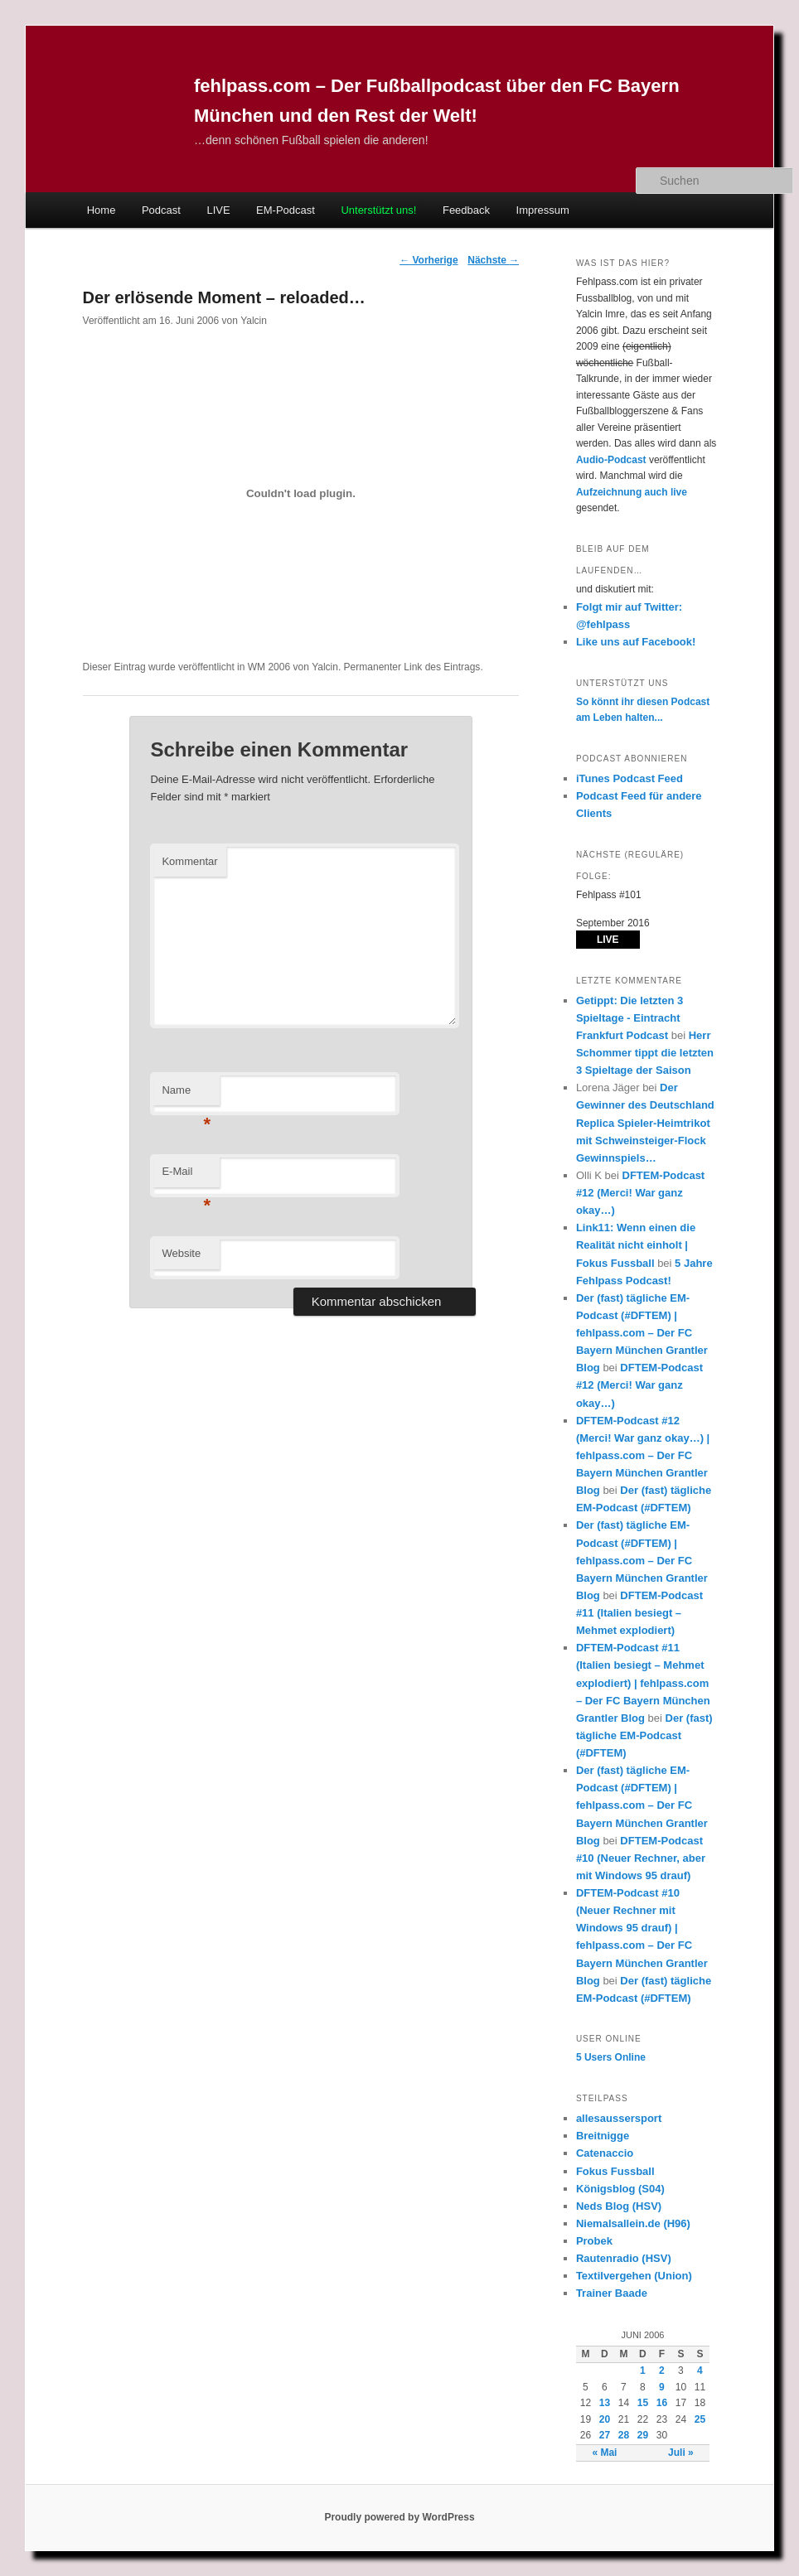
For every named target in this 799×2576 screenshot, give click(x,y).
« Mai (604, 2452)
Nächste (493, 260)
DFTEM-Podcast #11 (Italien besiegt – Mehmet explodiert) (639, 1612)
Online (611, 2057)
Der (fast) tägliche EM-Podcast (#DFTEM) (644, 1735)
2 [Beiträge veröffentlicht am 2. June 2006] (662, 2370)
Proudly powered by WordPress (399, 2517)
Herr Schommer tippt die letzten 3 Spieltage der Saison (645, 1052)
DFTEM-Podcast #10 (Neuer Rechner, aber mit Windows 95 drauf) (640, 1858)
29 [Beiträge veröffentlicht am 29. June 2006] (642, 2435)
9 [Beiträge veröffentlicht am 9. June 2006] (662, 2387)
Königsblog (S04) (620, 2188)
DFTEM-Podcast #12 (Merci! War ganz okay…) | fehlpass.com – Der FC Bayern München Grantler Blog (642, 1455)
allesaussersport (618, 2118)
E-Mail (186, 1176)
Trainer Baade (611, 2293)
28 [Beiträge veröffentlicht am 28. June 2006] (623, 2435)
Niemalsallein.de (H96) (633, 2223)
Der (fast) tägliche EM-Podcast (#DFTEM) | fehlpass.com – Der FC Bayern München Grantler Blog (642, 1333)
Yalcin (253, 320)
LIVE (218, 210)
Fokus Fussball (615, 2171)
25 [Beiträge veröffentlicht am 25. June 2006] (700, 2419)
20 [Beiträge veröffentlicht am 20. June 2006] (604, 2419)
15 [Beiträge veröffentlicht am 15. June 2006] (642, 2403)
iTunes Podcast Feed (629, 778)
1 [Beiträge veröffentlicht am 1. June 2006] (643, 2370)
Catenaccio (604, 2153)
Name (186, 1095)
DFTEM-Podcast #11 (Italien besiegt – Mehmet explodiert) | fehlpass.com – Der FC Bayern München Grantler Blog (643, 1682)
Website (181, 1253)
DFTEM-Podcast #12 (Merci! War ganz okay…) (640, 1192)
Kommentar (189, 861)
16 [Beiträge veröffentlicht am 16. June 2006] (661, 2403)
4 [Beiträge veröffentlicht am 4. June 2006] (700, 2370)
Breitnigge (602, 2135)
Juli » (681, 2452)
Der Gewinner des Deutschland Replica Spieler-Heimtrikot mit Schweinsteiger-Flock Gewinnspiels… (645, 1122)
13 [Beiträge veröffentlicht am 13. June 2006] (604, 2403)
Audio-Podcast (611, 460)
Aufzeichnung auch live (631, 492)
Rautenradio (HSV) (623, 2258)
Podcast (161, 210)
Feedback (466, 210)
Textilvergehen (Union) (634, 2275)
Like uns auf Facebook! (635, 642)
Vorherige (429, 260)
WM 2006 (269, 667)
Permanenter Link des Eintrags (412, 667)
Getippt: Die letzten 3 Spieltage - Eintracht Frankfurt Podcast (629, 1018)
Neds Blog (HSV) (618, 2206)
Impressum (542, 210)
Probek (594, 2241)
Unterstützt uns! (378, 210)
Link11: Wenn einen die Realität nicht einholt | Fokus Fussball (635, 1245)
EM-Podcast (285, 210)
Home (101, 210)
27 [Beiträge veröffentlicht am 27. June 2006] (604, 2435)
